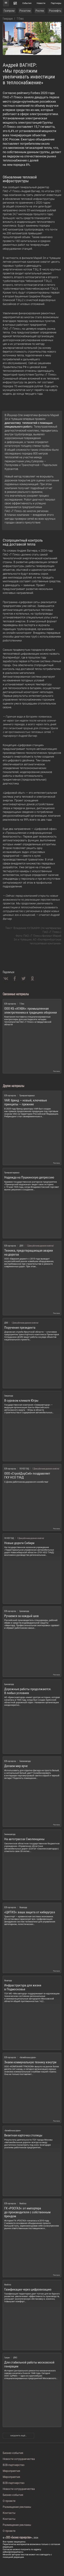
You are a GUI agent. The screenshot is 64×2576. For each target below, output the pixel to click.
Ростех (39, 10)
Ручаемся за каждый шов (21, 1616)
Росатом (25, 10)
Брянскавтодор (24, 1611)
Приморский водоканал (27, 1095)
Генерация (8, 18)
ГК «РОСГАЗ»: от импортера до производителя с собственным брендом (27, 2212)
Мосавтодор (23, 1907)
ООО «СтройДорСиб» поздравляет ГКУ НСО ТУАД (27, 1475)
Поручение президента (19, 1328)
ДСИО (21, 1245)
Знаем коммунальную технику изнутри (30, 2062)
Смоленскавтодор (25, 1761)
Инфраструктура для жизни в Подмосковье (22, 1987)
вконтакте (6, 978)
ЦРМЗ (15, 2357)
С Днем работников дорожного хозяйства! (40, 1245)
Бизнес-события (13, 2453)
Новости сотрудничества (19, 2459)
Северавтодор (8, 1395)
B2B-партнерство (10, 1003)
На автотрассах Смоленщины (24, 1839)
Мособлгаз (22, 2203)
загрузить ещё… (18, 2435)
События (26, 3)
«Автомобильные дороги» (27, 2057)
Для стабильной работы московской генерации (29, 2364)
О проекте (9, 2501)
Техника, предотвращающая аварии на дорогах (28, 1252)
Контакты (9, 2513)
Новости (41, 3)
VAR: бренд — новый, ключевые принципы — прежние (25, 1102)
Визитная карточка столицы (23, 2135)
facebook (15, 978)
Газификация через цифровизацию (27, 2289)
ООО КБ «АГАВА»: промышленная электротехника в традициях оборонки (30, 1010)
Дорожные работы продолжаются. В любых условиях (27, 1691)
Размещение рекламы (17, 2507)
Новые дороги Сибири (19, 1543)
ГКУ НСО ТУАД (24, 1468)
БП (15, 3)
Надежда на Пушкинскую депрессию (29, 1177)
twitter (23, 978)
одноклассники (32, 978)
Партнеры (56, 3)
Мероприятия (11, 2471)
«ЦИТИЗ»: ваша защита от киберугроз (29, 1912)
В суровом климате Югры (21, 1400)
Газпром (9, 10)
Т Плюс (20, 18)
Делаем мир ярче (16, 1766)
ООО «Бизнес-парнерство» (18, 2537)
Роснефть (55, 10)
